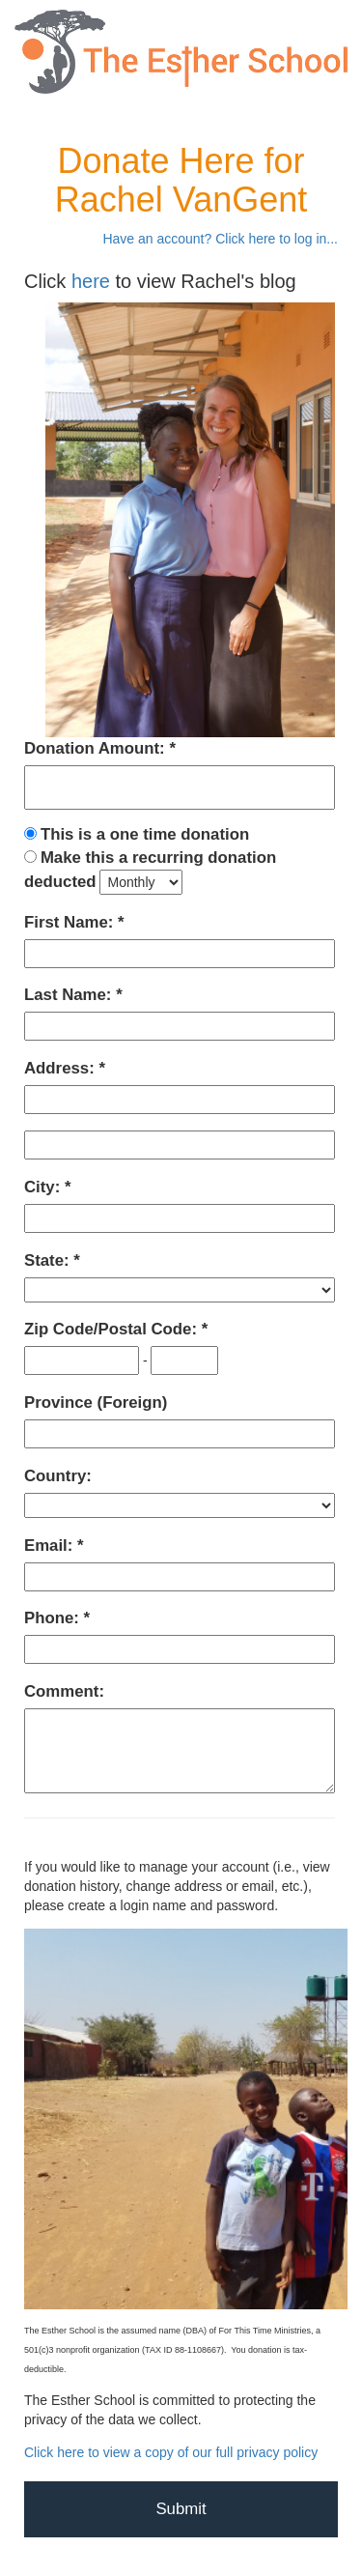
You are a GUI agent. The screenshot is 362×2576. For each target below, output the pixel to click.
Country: (58, 1476)
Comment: (64, 1691)
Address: (61, 1068)
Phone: (54, 1618)
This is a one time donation (145, 834)
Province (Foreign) (95, 1402)
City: (44, 1187)
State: (48, 1260)
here (90, 281)
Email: (50, 1545)
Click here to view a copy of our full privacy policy (171, 2452)
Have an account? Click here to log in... (220, 238)
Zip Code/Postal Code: (113, 1329)
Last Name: (70, 995)
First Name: (71, 922)
